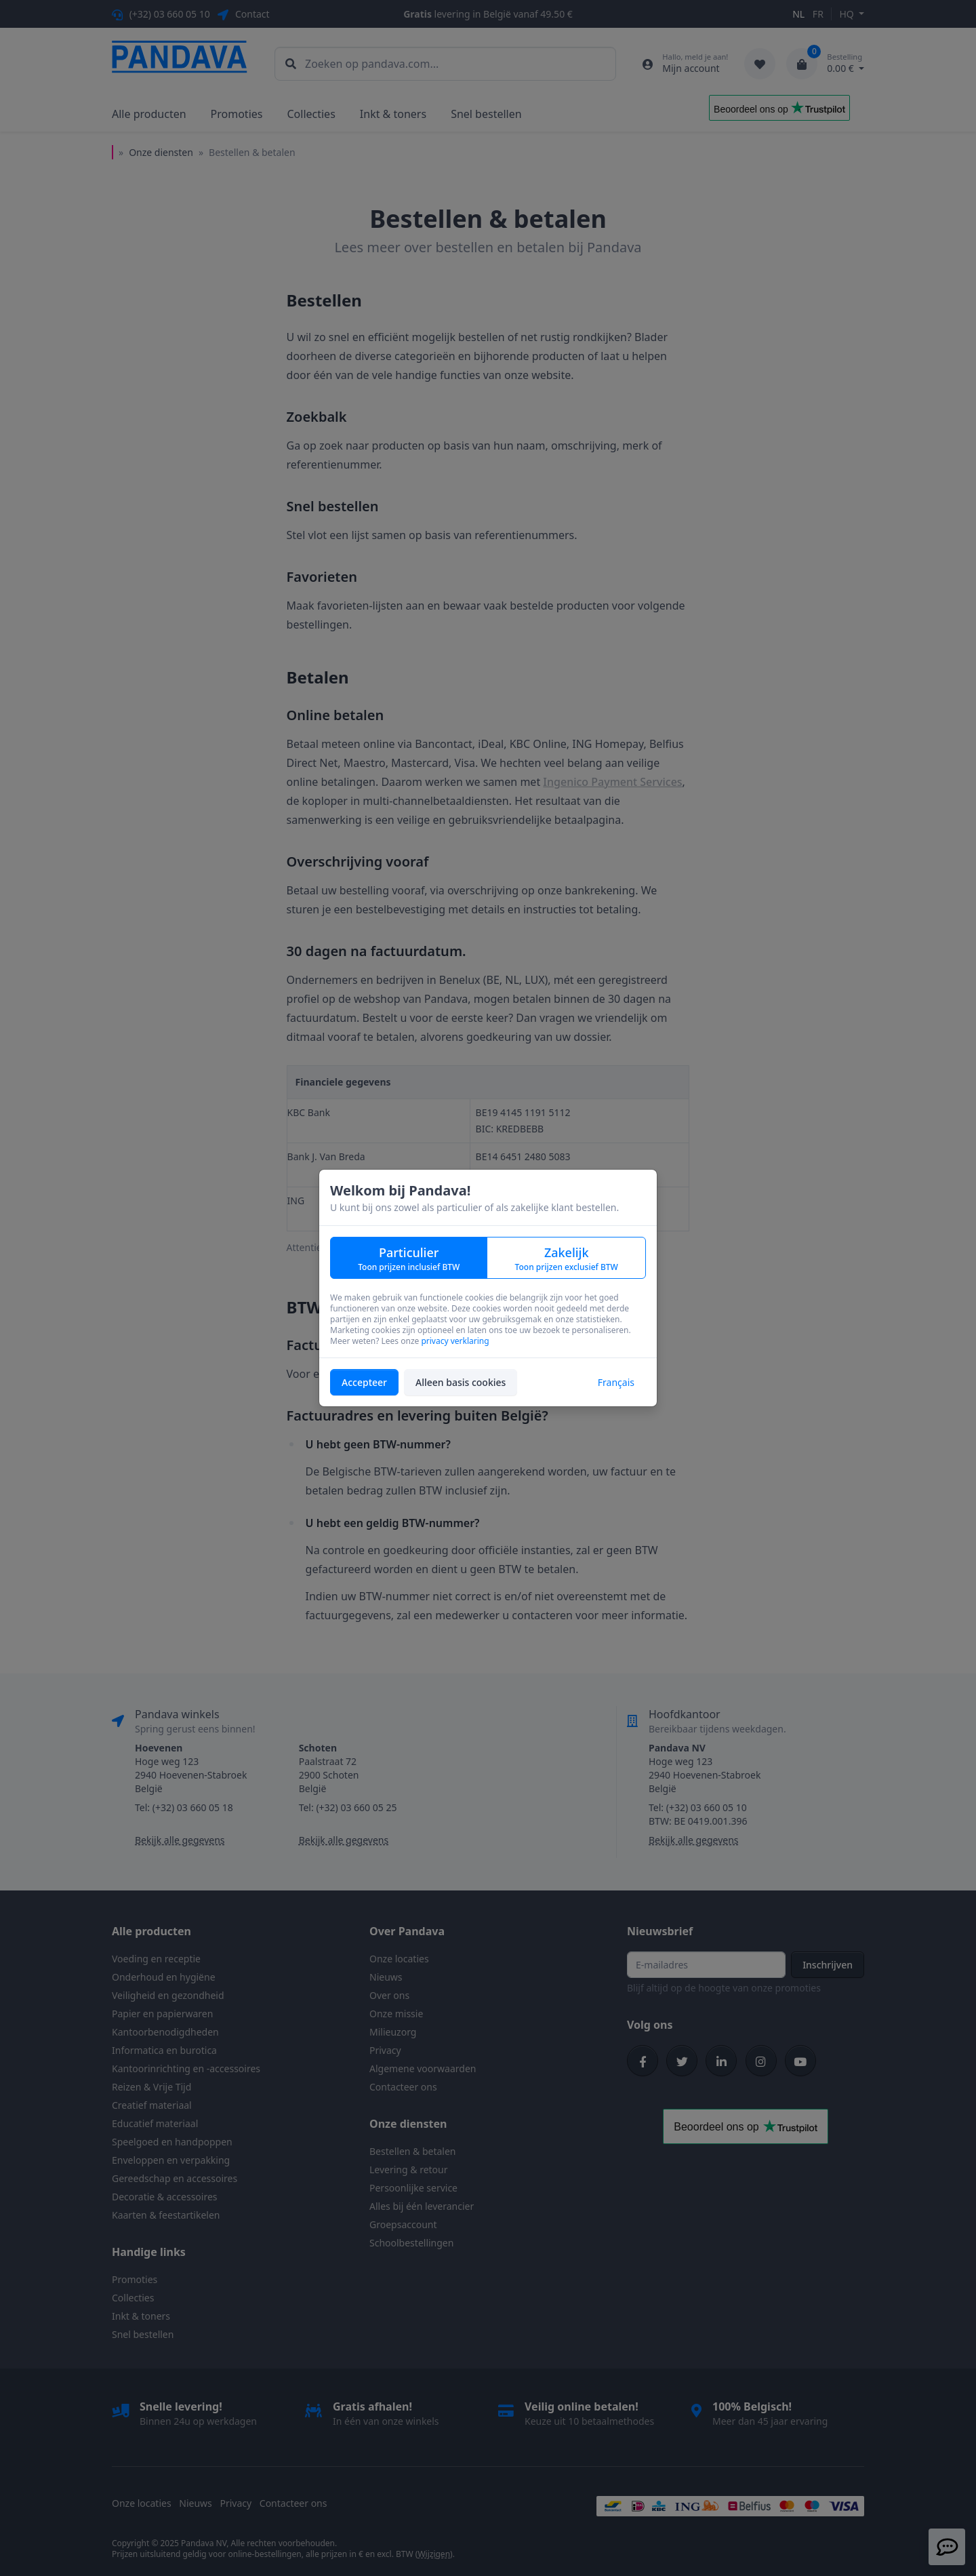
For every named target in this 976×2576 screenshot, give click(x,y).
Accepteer (364, 1382)
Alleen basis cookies (460, 1382)
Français (616, 1382)
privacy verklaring (455, 1341)
